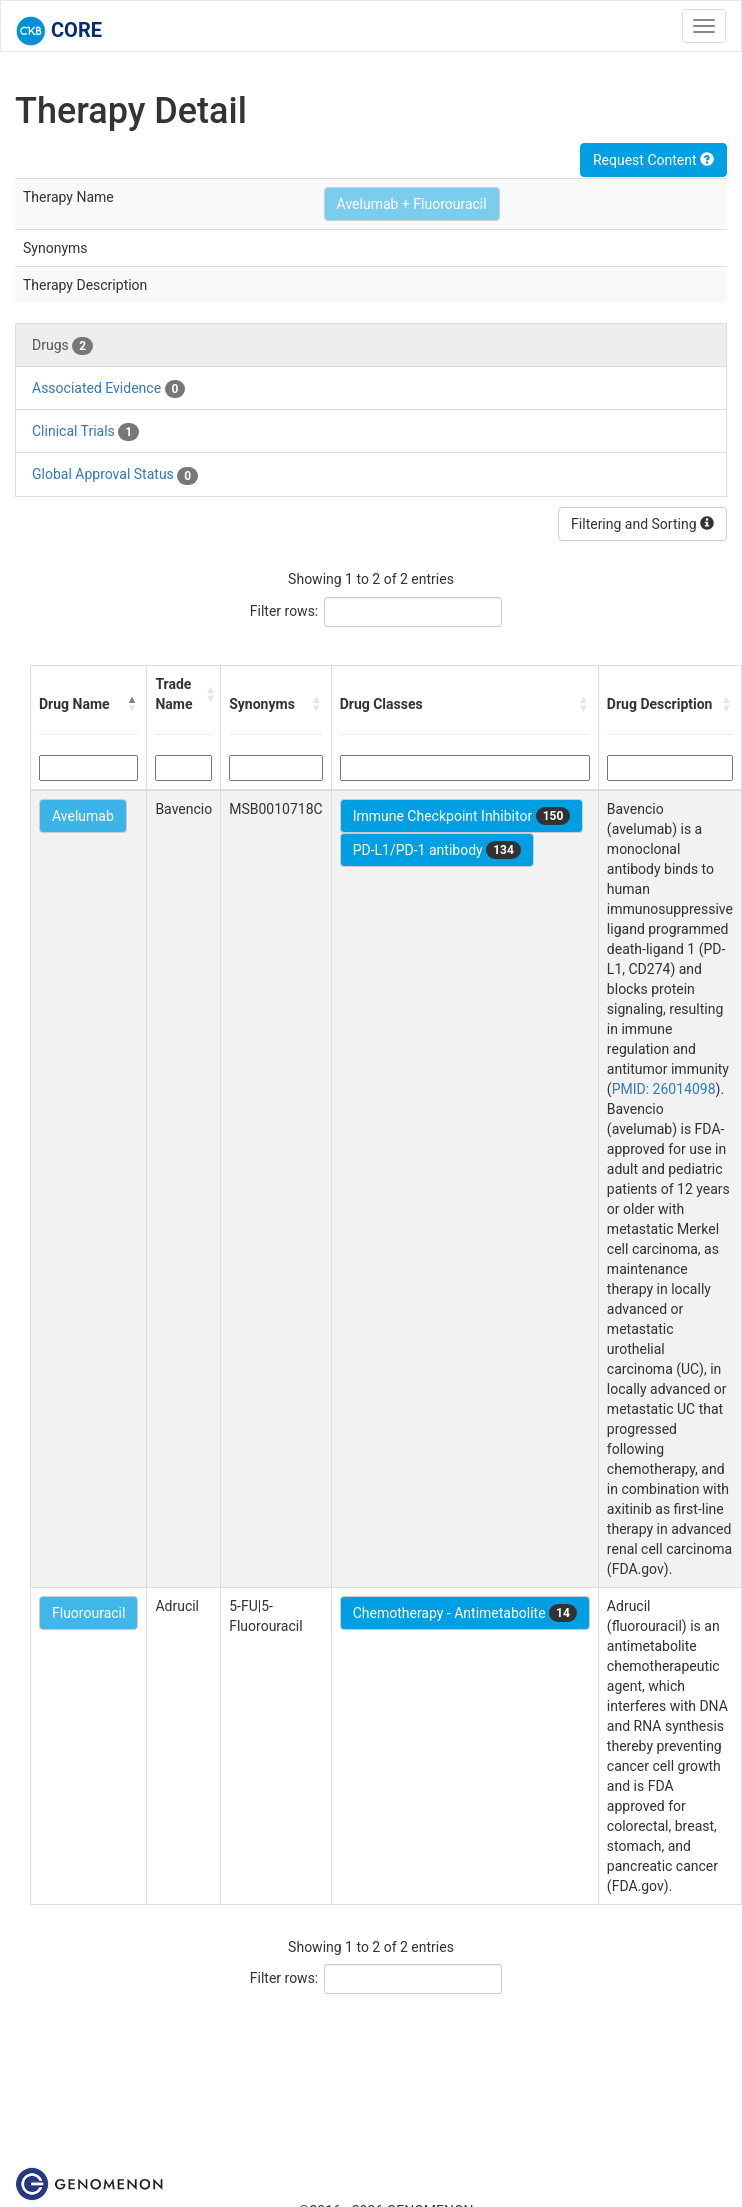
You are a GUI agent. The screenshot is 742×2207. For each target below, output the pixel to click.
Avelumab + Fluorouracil (412, 204)
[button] (132, 704)
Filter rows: (284, 611)
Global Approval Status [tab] (115, 475)
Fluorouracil (88, 1613)
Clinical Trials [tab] (85, 432)
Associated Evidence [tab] (108, 389)
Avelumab (83, 816)
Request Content (653, 160)
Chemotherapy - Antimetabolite (465, 1613)
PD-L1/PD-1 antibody (437, 850)
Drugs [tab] (62, 346)
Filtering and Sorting (642, 524)
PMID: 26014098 (664, 1089)
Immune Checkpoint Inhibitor (462, 816)
